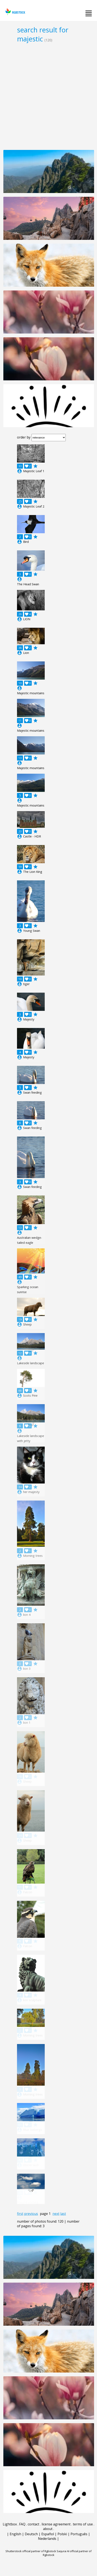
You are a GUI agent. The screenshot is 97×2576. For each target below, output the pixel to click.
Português (79, 2534)
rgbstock (14, 11)
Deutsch (31, 2534)
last (63, 2213)
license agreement (56, 2524)
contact (33, 2524)
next (55, 2213)
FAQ (22, 2524)
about (47, 2528)
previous (31, 2213)
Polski (62, 2534)
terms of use (83, 2524)
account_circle (19, 471)
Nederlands (47, 2538)
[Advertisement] (48, 96)
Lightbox (10, 2524)
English (15, 2534)
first (20, 2213)
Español (47, 2534)
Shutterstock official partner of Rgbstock (30, 2551)
